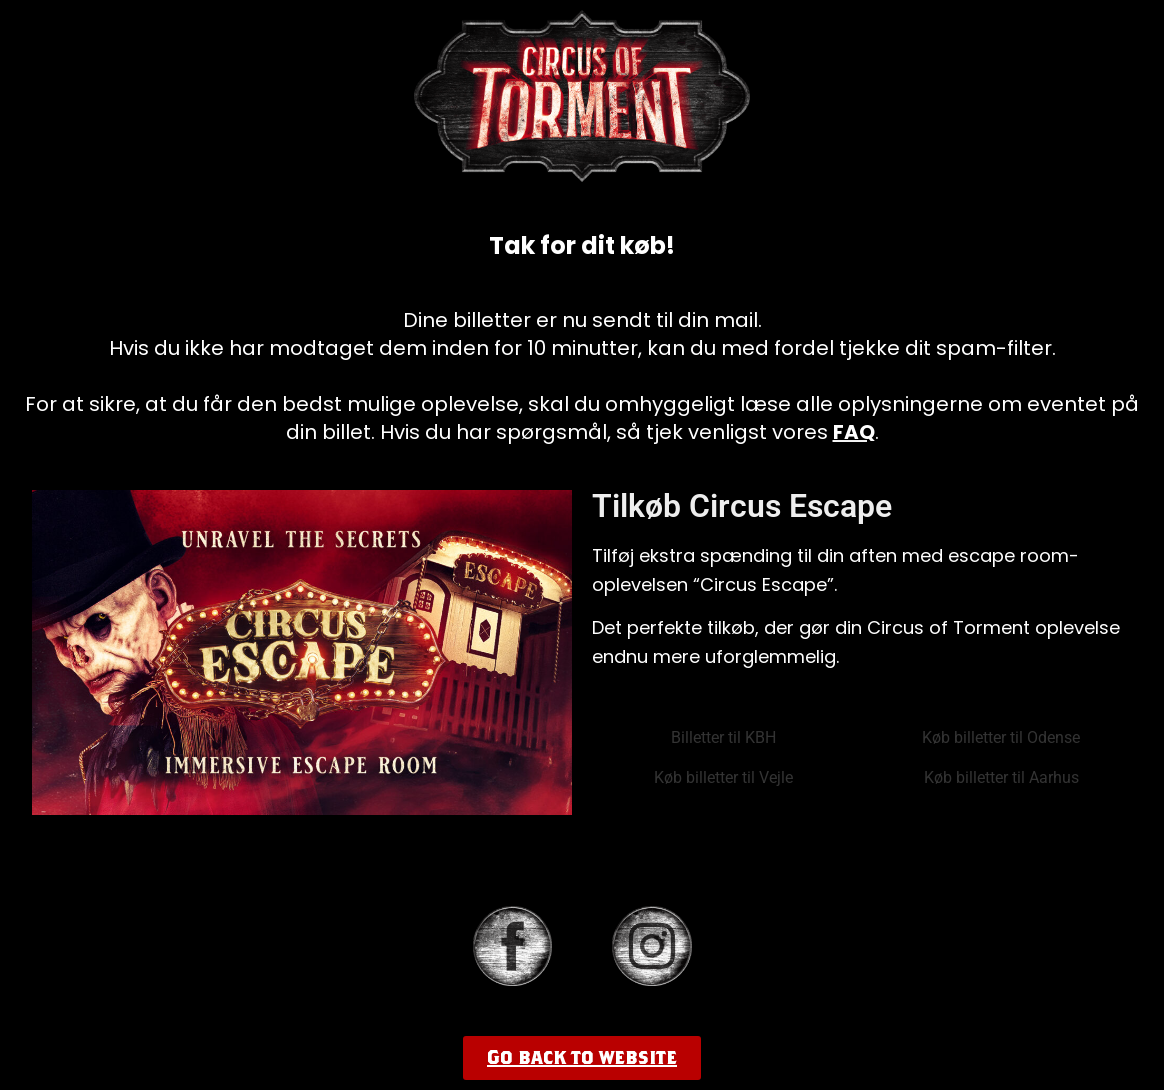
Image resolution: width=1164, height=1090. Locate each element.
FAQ (854, 432)
